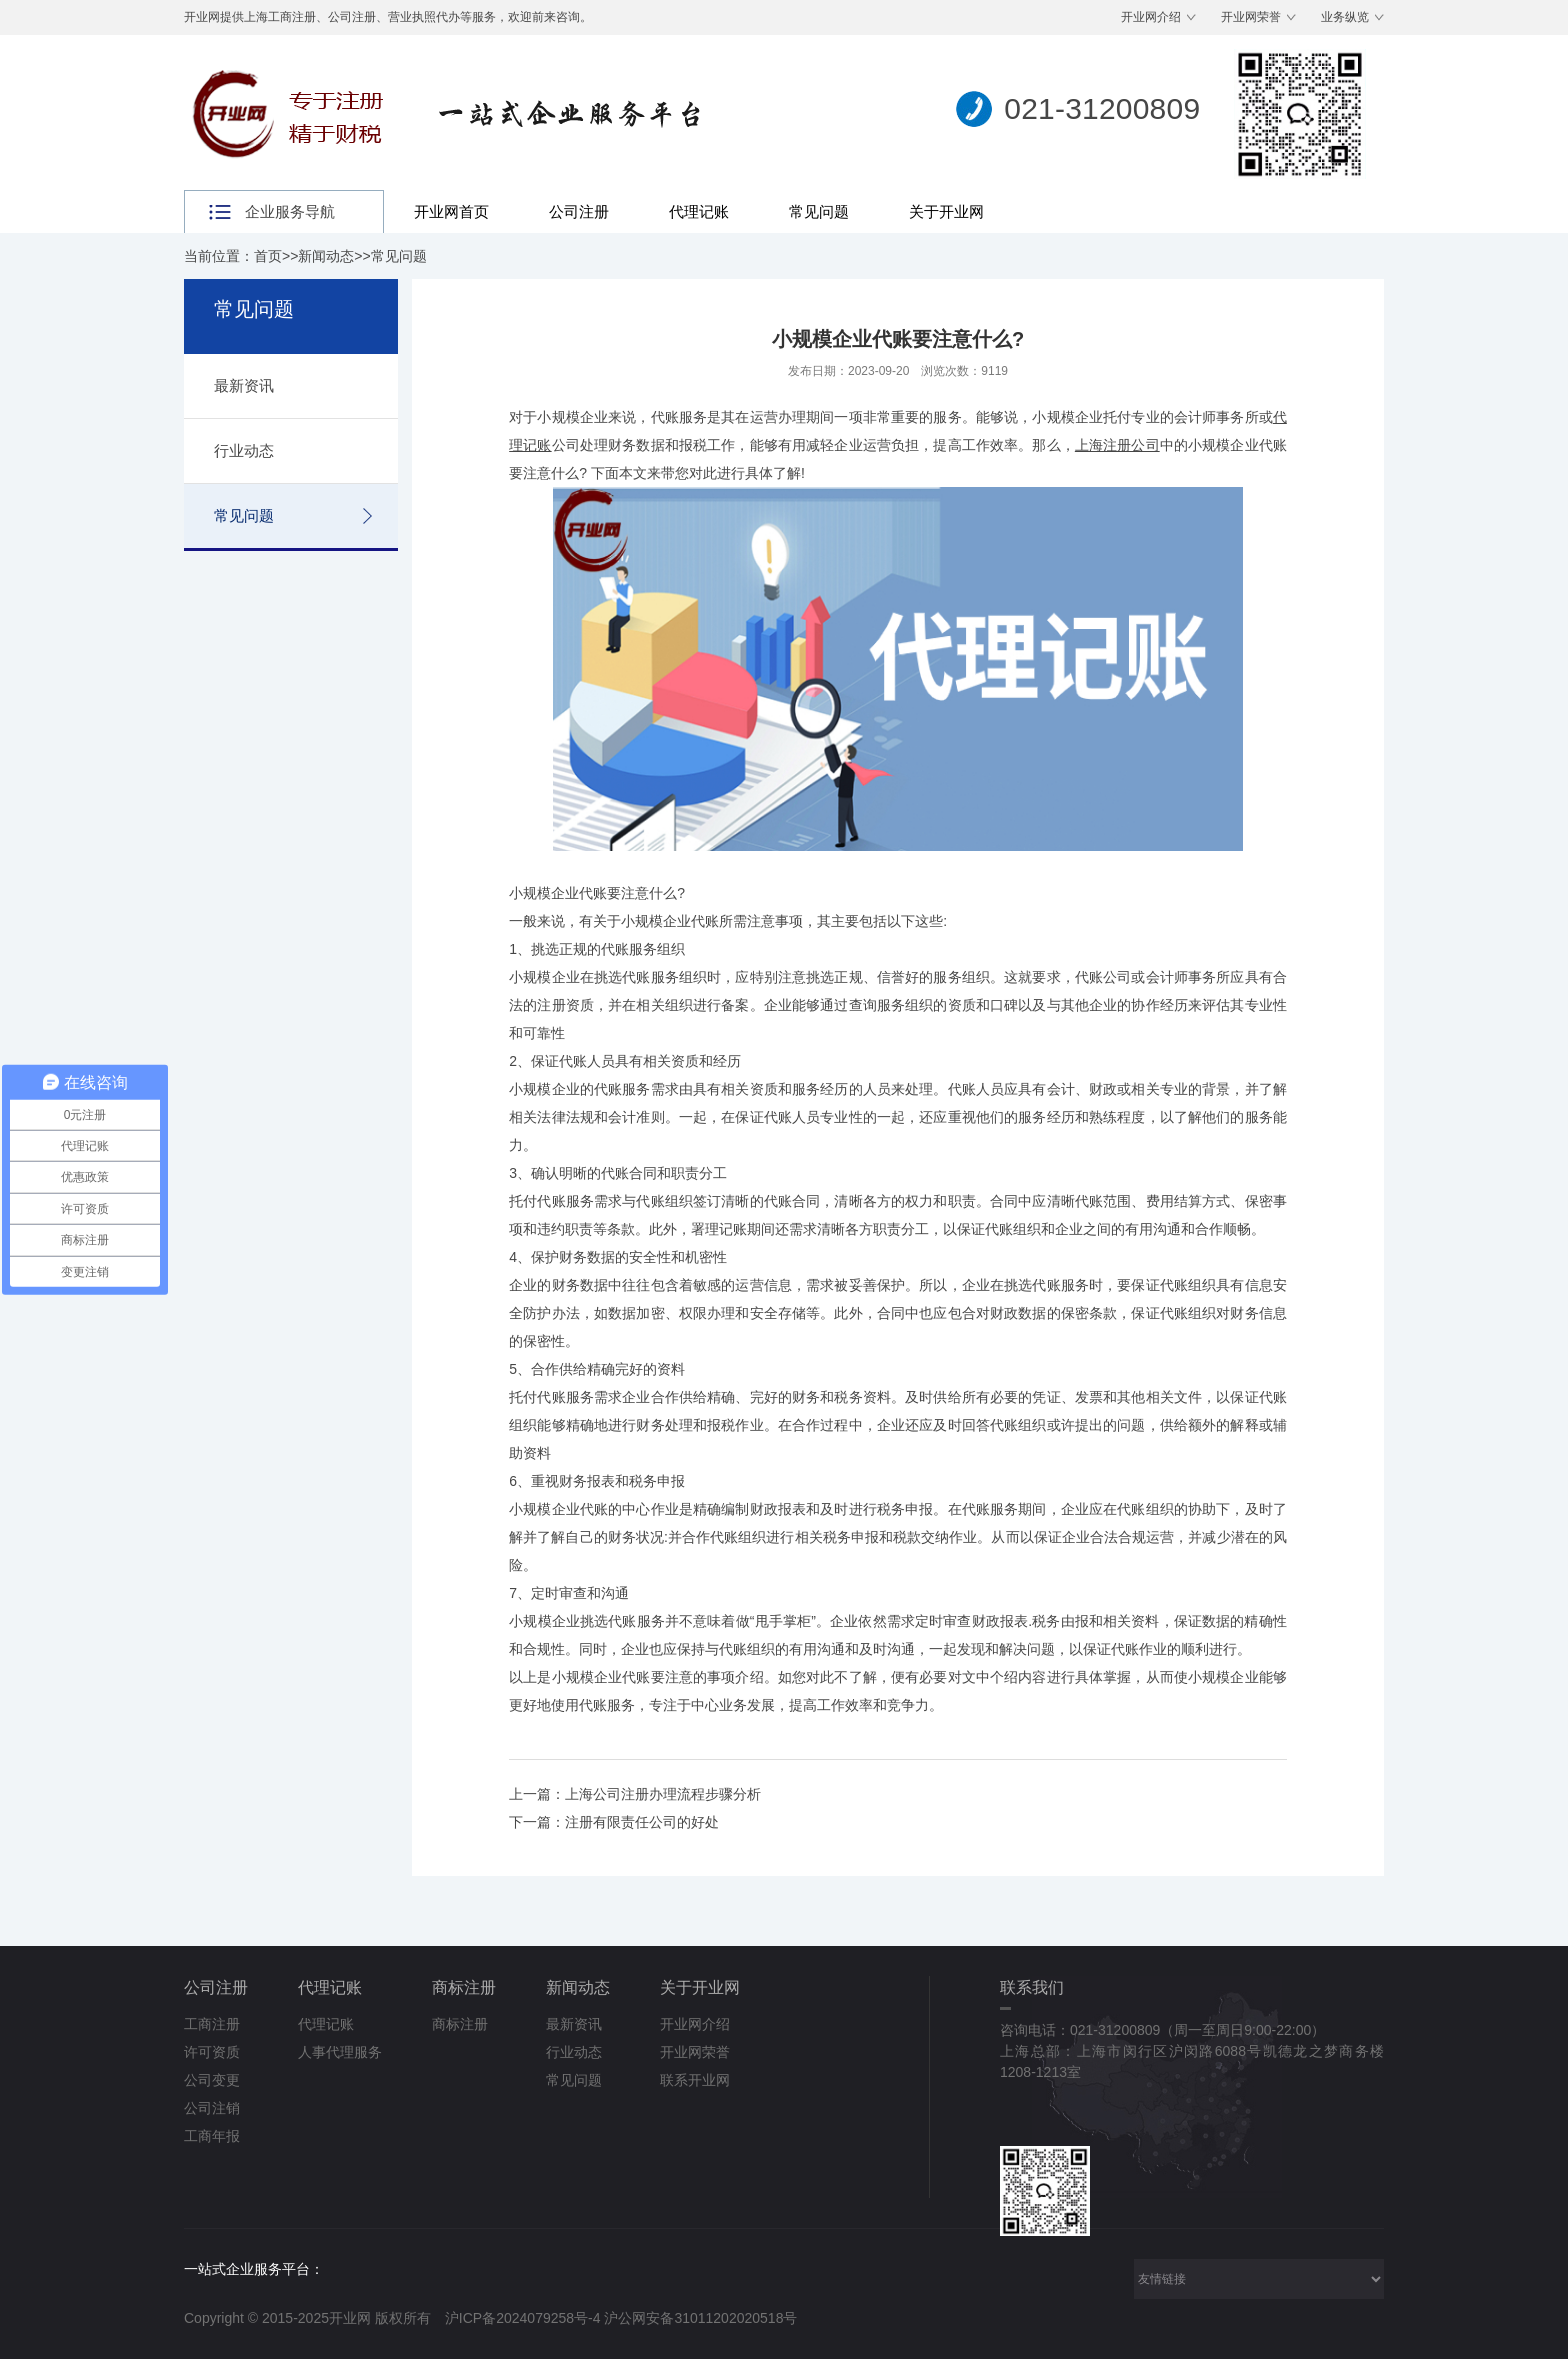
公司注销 (212, 2108)
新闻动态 (326, 256)
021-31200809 (1102, 108)
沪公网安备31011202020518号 (700, 2318)
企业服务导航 (290, 211)
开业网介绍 (1151, 17)
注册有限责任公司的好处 (642, 1822)
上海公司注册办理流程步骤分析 (663, 1794)
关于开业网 (946, 211)
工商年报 (212, 2136)
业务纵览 (1345, 17)
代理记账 (699, 211)
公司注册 (579, 211)
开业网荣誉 (1251, 17)
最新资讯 (244, 385)
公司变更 (212, 2080)
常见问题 (819, 211)
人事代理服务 (340, 2052)
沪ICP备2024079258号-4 (523, 2318)
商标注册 (464, 1987)
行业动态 (244, 450)
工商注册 (212, 2024)
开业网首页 (451, 211)
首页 (268, 256)
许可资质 (212, 2052)
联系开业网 (695, 2080)
